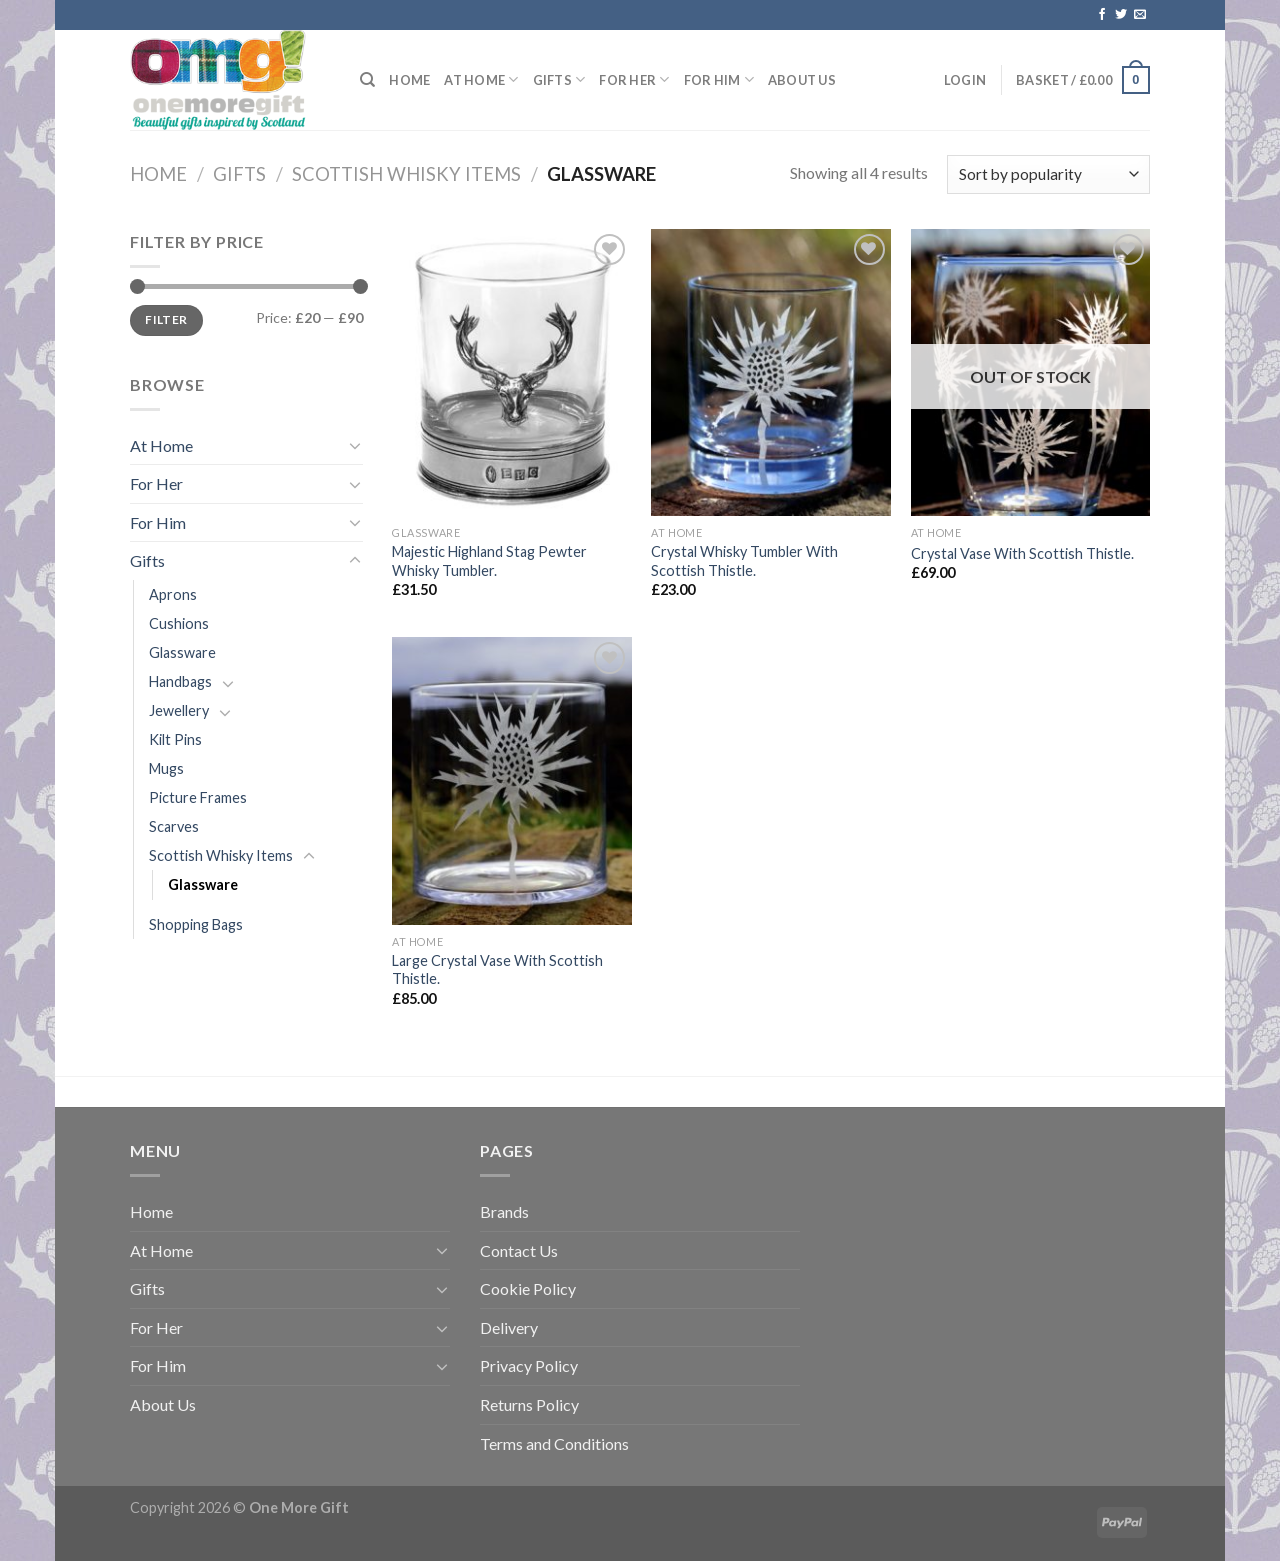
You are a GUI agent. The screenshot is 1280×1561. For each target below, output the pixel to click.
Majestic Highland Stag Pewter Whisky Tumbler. (489, 561)
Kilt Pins (175, 739)
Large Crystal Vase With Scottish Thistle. (497, 970)
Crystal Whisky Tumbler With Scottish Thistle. (744, 561)
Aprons (173, 594)
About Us (802, 80)
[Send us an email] (1140, 15)
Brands (504, 1211)
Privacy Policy (529, 1365)
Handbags (180, 681)
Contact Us (519, 1250)
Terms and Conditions (554, 1443)
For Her (634, 79)
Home (409, 80)
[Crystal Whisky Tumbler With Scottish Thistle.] (771, 372)
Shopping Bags (196, 924)
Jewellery (179, 710)
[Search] (367, 80)
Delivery (509, 1327)
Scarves (174, 826)
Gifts (559, 79)
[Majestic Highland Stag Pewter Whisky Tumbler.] (512, 372)
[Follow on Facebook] (1102, 15)
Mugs (166, 768)
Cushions (179, 623)
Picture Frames (198, 797)
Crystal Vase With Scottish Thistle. (1022, 553)
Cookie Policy (528, 1288)
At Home (481, 79)
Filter (166, 319)
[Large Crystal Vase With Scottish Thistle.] (512, 780)
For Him (719, 79)
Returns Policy (529, 1404)
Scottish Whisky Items (406, 174)
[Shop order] (1048, 174)
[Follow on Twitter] (1121, 15)
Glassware (182, 652)
